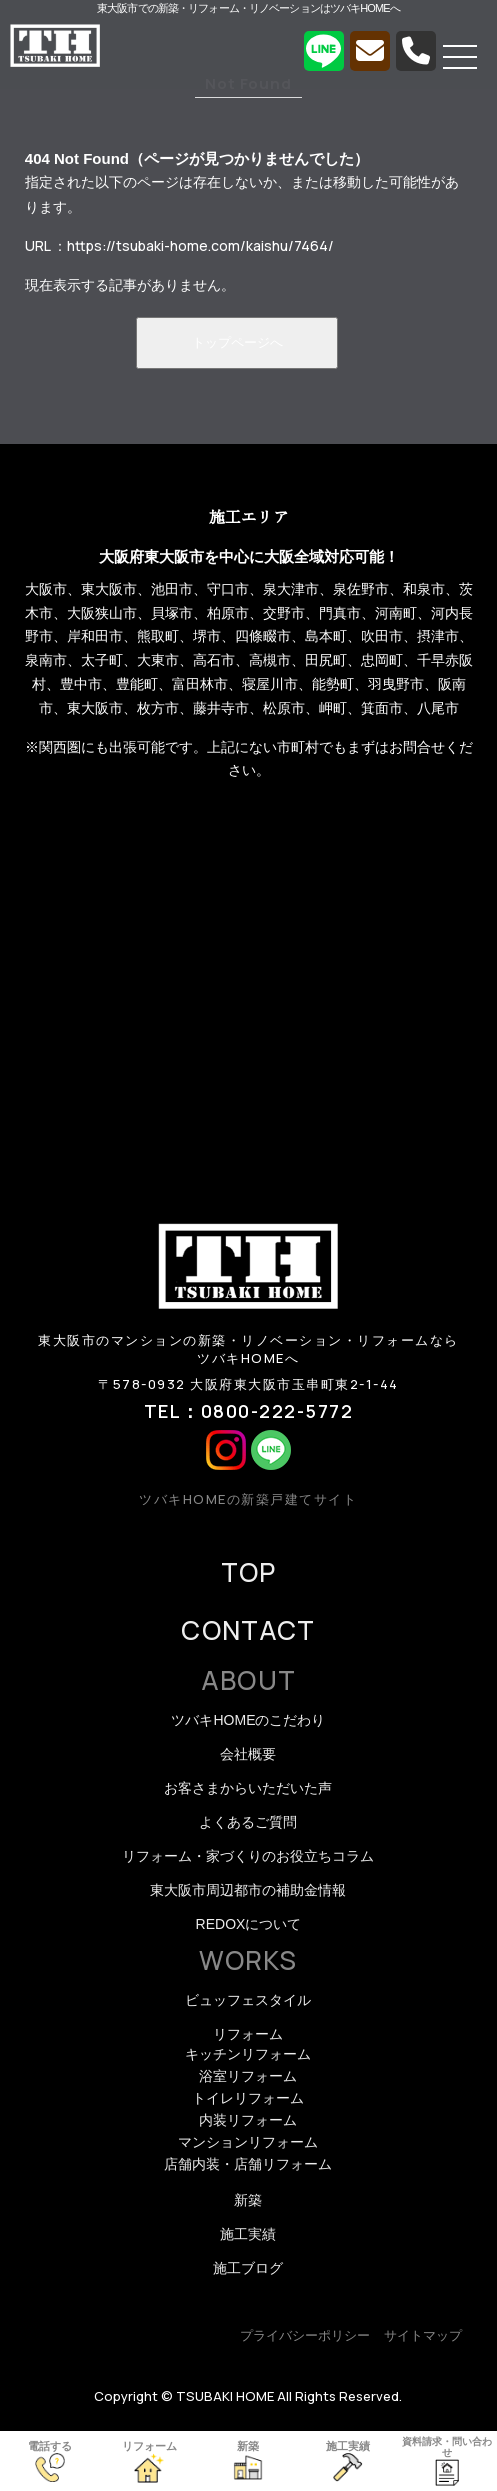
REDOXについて (249, 1924)
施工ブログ (248, 2268)
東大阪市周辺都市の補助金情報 (248, 1890)
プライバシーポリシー (305, 2335)
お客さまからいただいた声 (248, 1788)
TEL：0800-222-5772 (249, 1411)
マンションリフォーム (248, 2142)
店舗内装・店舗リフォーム (248, 2164)
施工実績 (248, 2234)
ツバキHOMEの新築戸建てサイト (248, 1499)
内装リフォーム (248, 2120)
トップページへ (237, 342)
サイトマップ (423, 2335)
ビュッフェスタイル (248, 2000)
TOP (249, 1572)
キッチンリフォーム (248, 2054)
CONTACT (248, 1630)
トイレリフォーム (248, 2098)
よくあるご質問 (248, 1822)
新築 (248, 2200)
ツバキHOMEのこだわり (248, 1720)
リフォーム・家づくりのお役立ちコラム (248, 1856)
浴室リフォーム (248, 2076)
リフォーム (248, 2034)
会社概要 (248, 1754)
